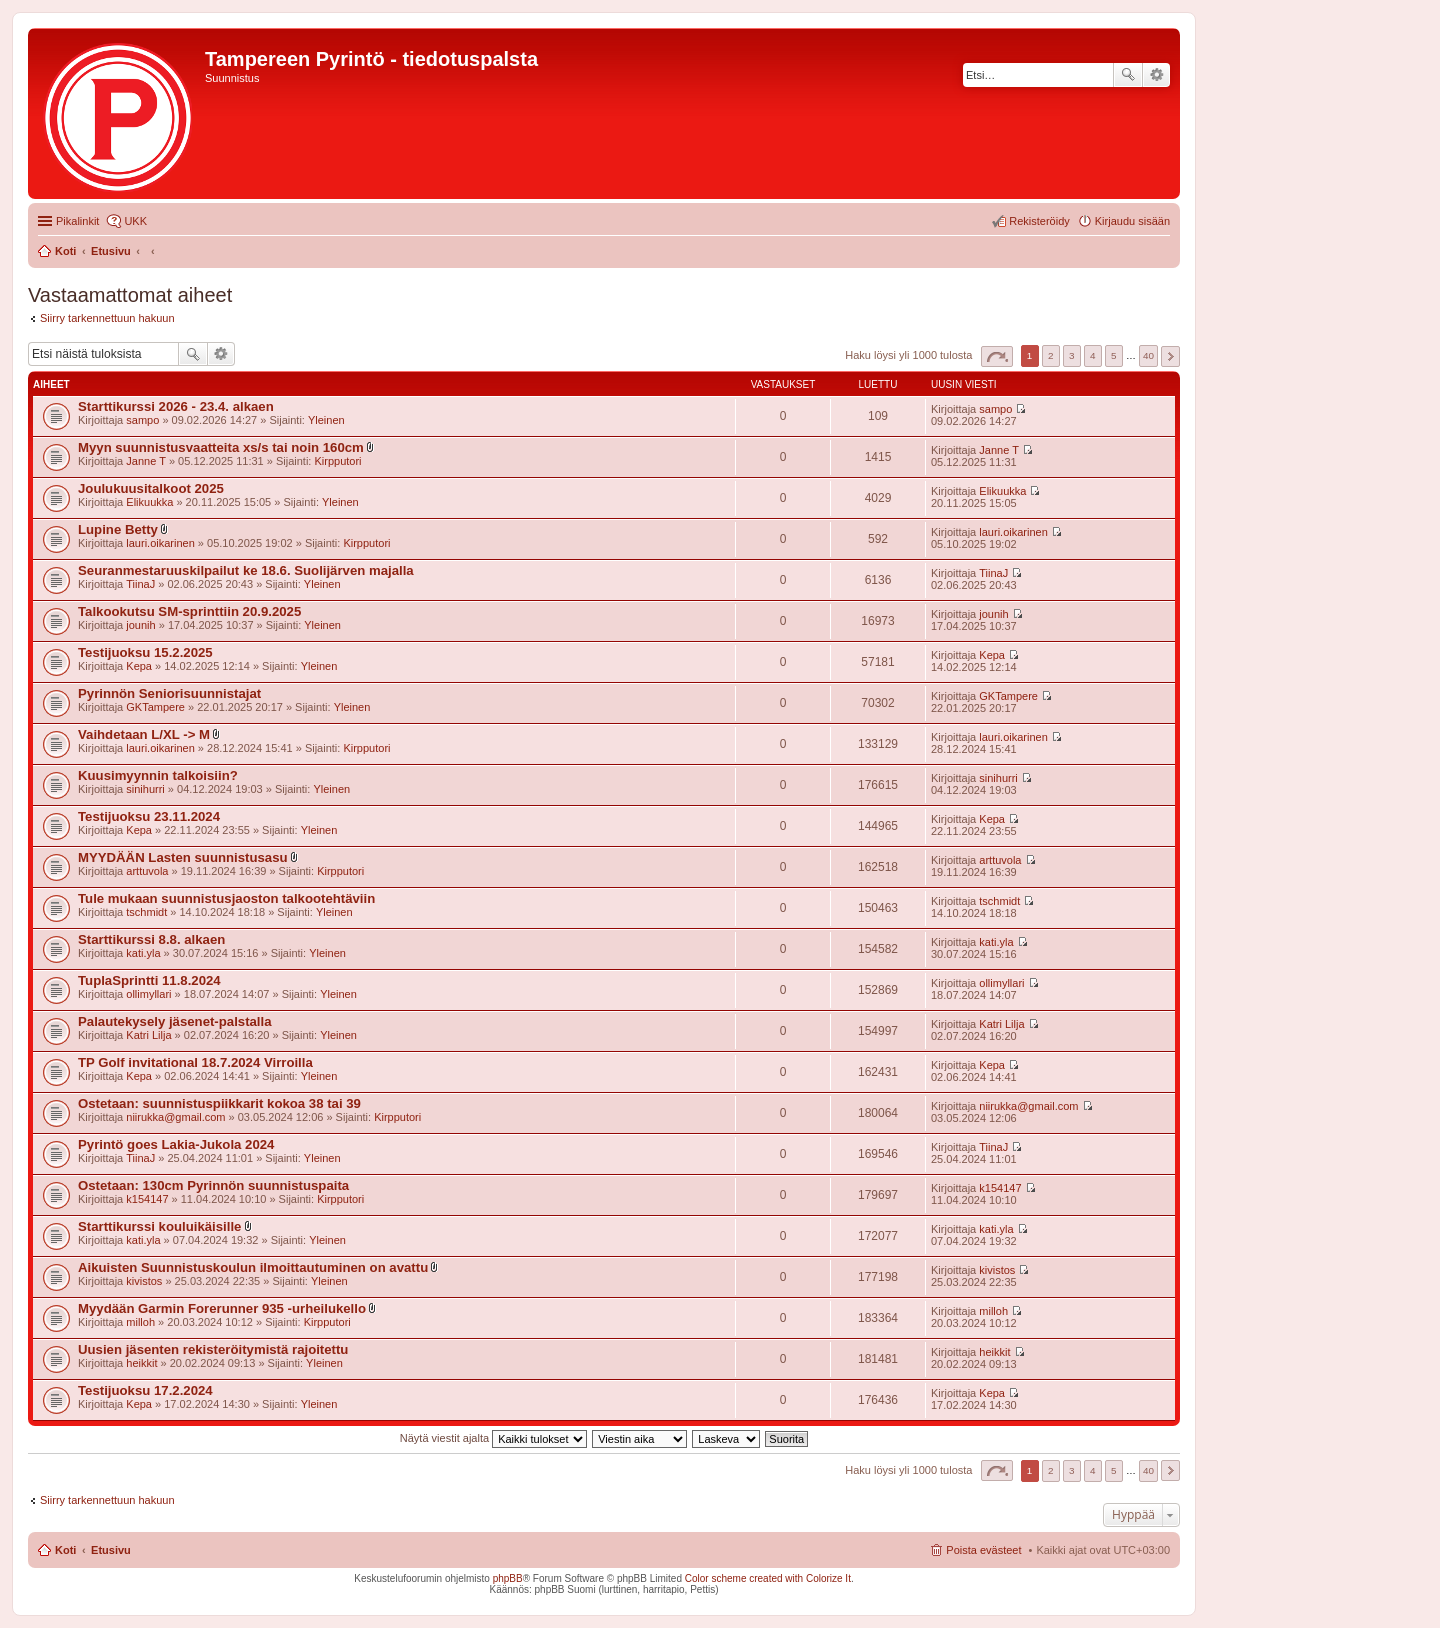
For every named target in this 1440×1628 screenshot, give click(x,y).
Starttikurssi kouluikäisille (159, 1226)
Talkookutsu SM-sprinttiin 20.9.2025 (189, 611)
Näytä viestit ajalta (493, 1438)
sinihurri (145, 789)
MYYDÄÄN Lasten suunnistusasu (183, 857)
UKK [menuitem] (135, 221)
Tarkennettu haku (1156, 75)
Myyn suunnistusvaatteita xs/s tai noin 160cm (221, 447)
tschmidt (146, 912)
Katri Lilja (148, 1035)
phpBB (508, 1578)
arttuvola (147, 871)
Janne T (146, 461)
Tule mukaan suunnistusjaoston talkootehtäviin (226, 898)
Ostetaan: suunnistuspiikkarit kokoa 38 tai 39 (219, 1103)
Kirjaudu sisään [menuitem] (1132, 221)
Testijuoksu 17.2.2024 (145, 1390)
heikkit (141, 1363)
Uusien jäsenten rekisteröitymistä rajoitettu (213, 1349)
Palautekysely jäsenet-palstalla (175, 1021)
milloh (140, 1322)
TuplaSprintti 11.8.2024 (149, 980)
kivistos (144, 1281)
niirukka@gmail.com (175, 1117)
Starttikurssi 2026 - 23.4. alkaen (176, 406)
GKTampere (155, 707)
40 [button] (1148, 355)
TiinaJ (140, 584)
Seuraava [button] (1170, 356)
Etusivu (111, 1550)
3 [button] (1072, 355)
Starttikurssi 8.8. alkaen (151, 939)
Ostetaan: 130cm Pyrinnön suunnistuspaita (213, 1185)
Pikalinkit (77, 221)
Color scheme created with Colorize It (768, 1578)
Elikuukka (149, 502)
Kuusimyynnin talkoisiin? (158, 775)
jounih (140, 625)
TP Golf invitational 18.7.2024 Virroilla (195, 1062)
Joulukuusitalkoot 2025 (151, 488)
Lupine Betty (118, 529)
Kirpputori (337, 461)
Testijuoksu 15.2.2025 (145, 652)
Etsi (1128, 75)
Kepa (139, 666)
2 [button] (1051, 355)
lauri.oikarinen (160, 543)
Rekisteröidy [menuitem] (1039, 221)
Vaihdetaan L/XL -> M (144, 734)
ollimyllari (148, 994)
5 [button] (1114, 355)
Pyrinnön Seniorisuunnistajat (169, 693)
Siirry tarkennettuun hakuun (107, 318)
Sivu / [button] (997, 356)
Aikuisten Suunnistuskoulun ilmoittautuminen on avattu (253, 1267)
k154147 (147, 1199)
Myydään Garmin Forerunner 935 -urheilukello (222, 1308)
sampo (142, 420)
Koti (65, 1550)
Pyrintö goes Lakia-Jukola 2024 (176, 1144)
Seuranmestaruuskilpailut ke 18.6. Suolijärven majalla (246, 570)
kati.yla (143, 953)
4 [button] (1093, 355)
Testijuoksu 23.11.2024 (149, 816)
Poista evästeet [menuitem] (983, 1550)
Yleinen (326, 420)
